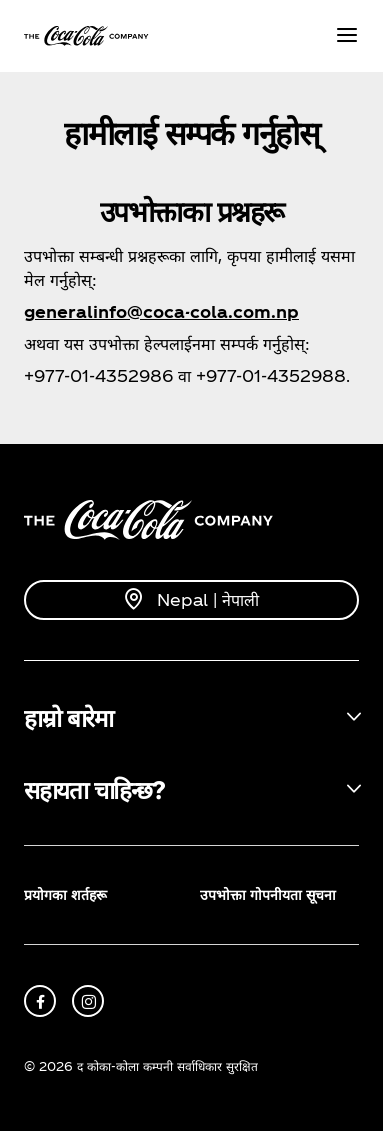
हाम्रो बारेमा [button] (68, 717)
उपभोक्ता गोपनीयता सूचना (268, 894)
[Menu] (347, 36)
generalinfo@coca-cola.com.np (161, 311)
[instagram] (88, 1001)
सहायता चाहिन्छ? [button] (94, 789)
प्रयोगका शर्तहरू (65, 894)
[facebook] (40, 1001)
